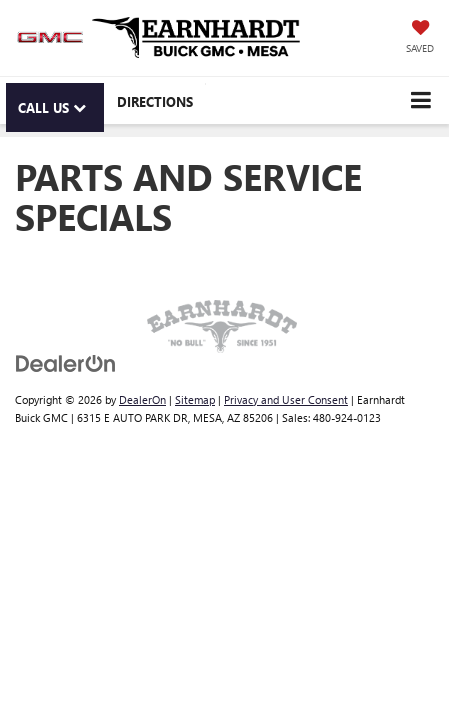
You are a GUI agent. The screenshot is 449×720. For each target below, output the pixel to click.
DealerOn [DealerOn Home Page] (142, 399)
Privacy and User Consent (286, 399)
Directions (155, 101)
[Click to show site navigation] (420, 100)
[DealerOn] (66, 361)
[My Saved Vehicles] (420, 38)
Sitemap (195, 399)
